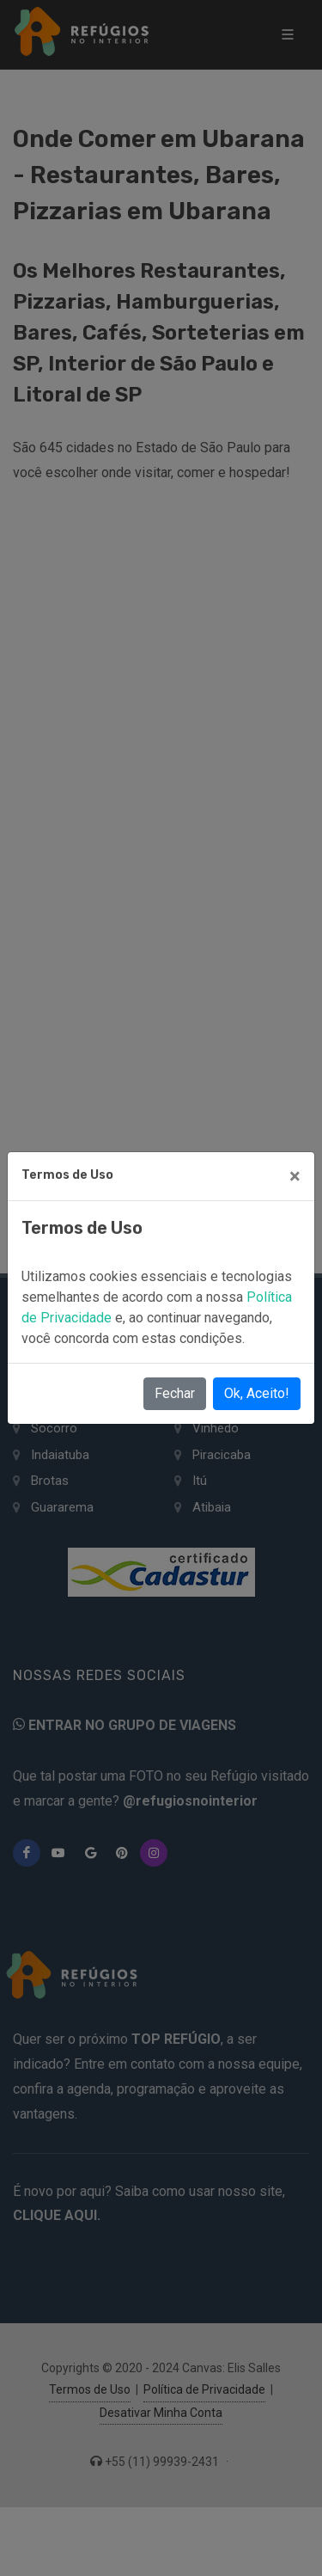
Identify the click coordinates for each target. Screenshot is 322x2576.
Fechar (175, 1393)
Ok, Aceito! (256, 1393)
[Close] (295, 1176)
